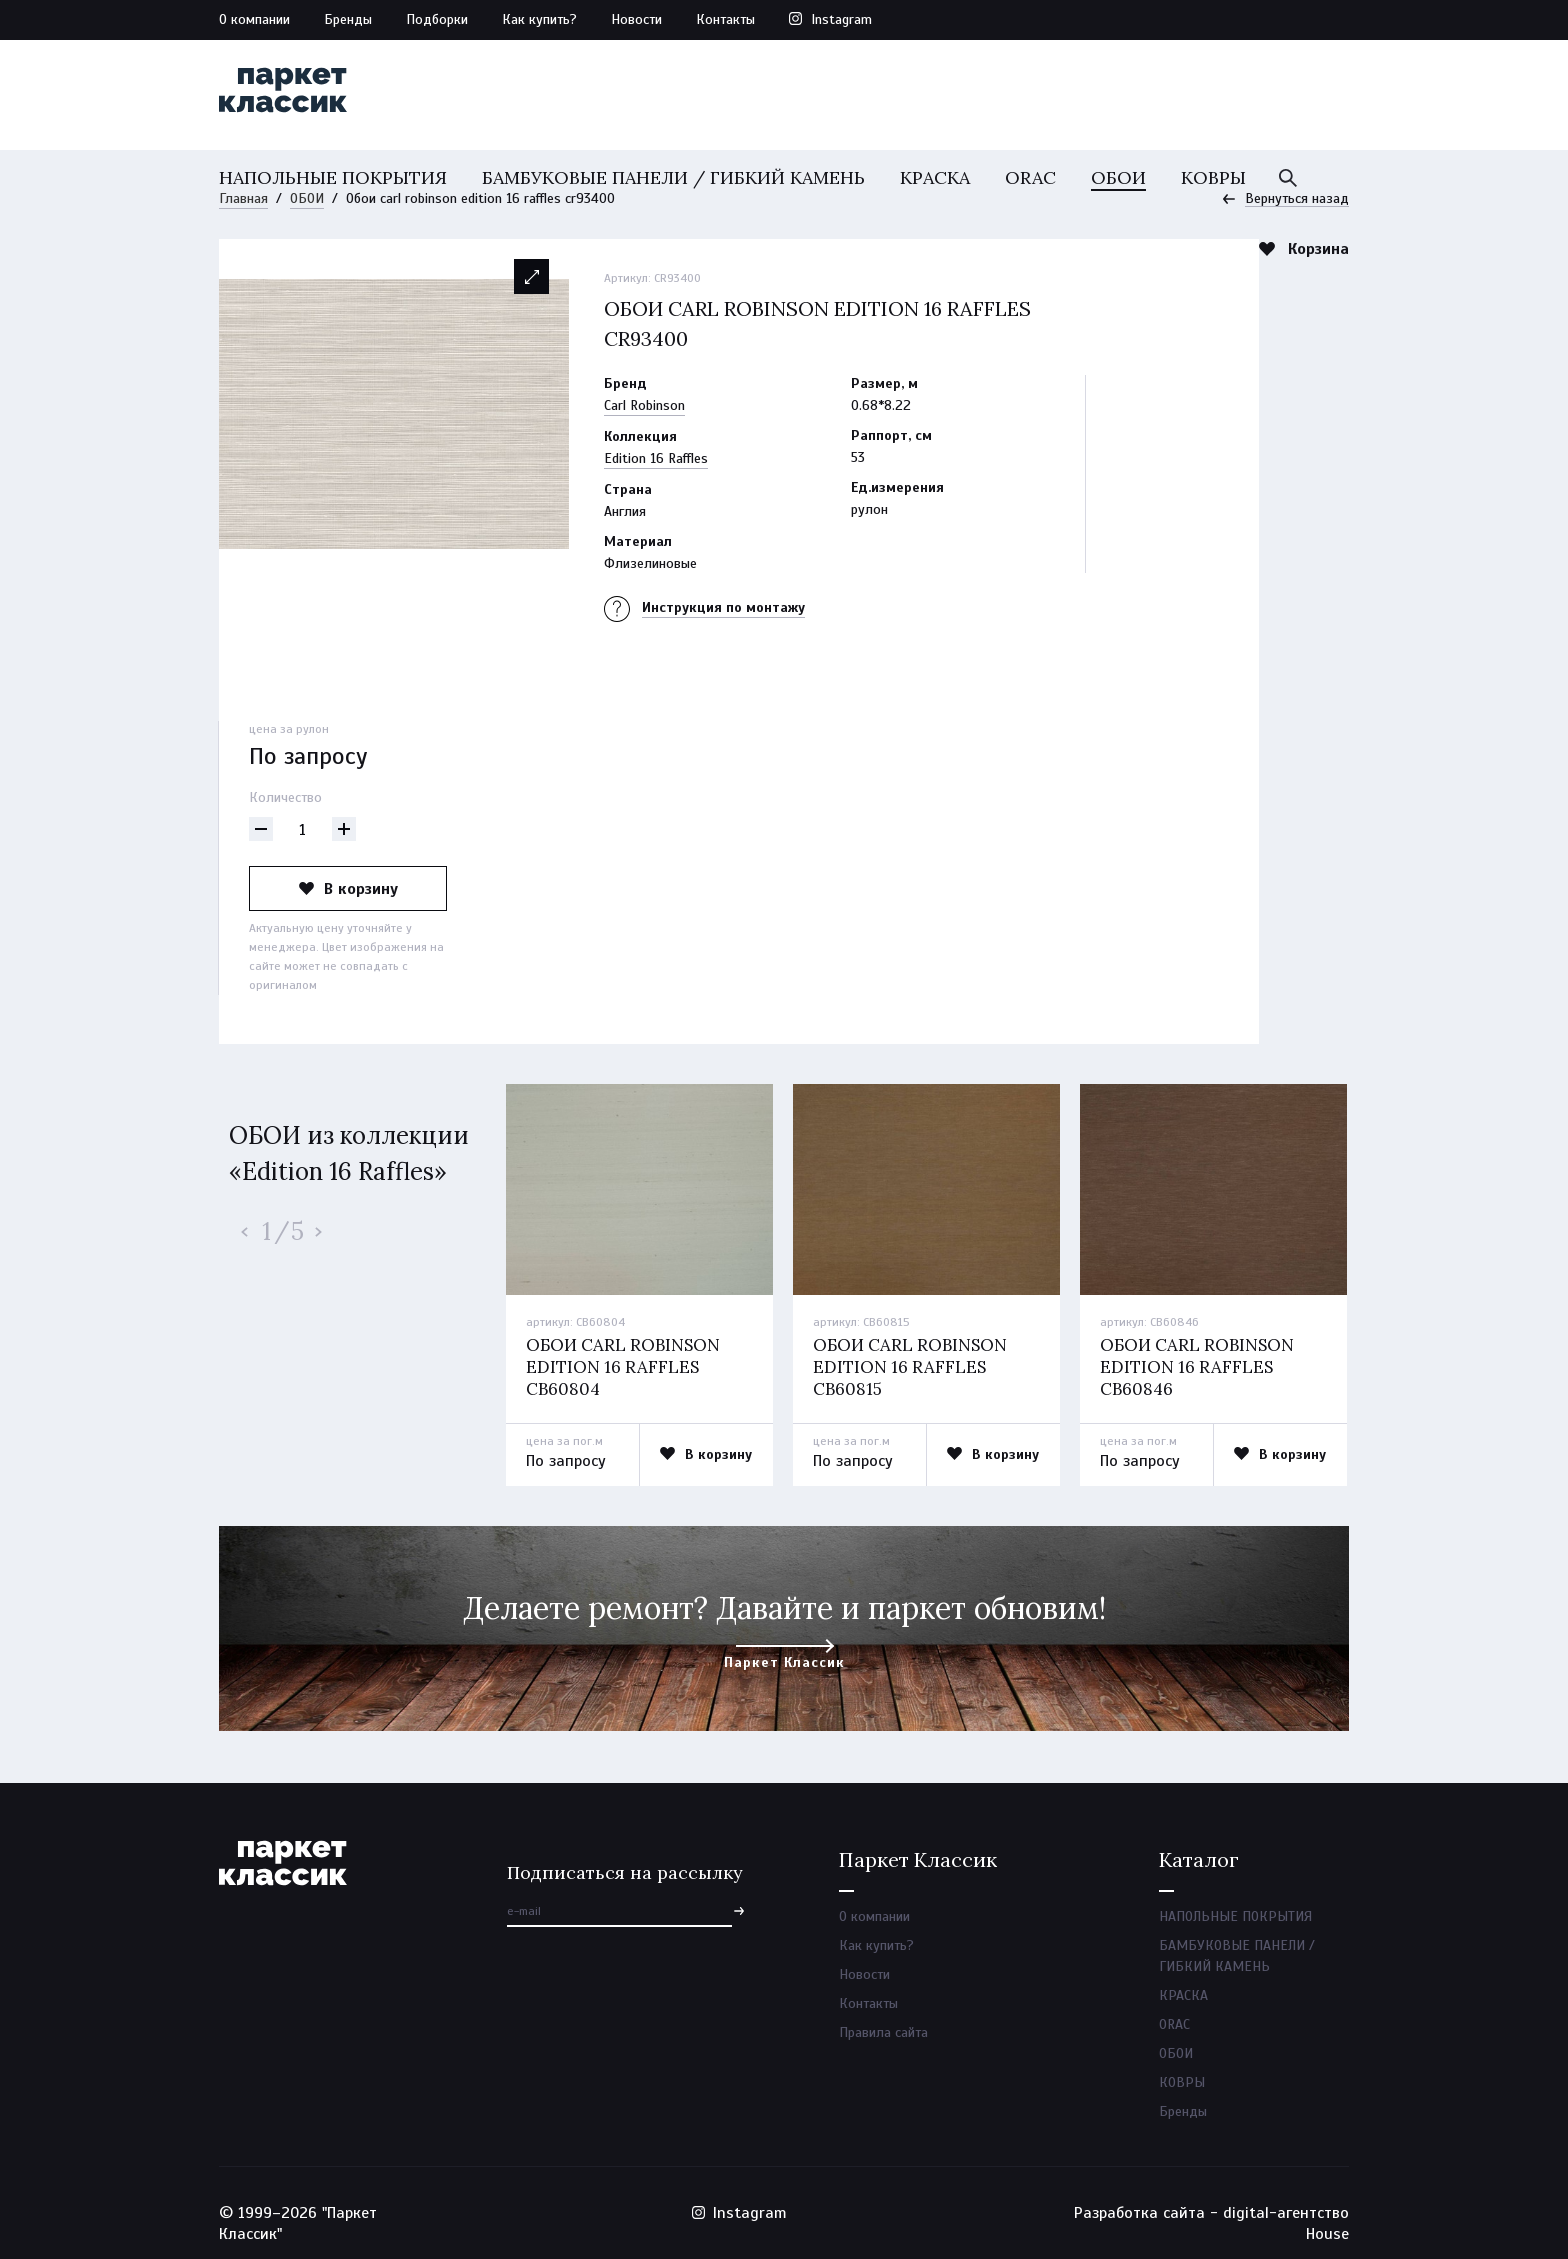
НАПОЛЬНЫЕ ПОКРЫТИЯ (333, 177)
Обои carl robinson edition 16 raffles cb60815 (910, 1367)
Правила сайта (883, 2032)
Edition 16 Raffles (656, 458)
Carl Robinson (644, 405)
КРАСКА (935, 177)
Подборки (437, 19)
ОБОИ (1118, 177)
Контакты (725, 19)
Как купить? (539, 19)
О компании (254, 19)
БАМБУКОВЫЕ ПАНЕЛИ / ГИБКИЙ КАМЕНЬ (673, 177)
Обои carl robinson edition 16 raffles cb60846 (1197, 1367)
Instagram (841, 19)
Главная (243, 198)
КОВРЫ (1213, 177)
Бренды (348, 19)
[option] (394, 414)
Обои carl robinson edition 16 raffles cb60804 (623, 1367)
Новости (636, 19)
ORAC (1030, 177)
